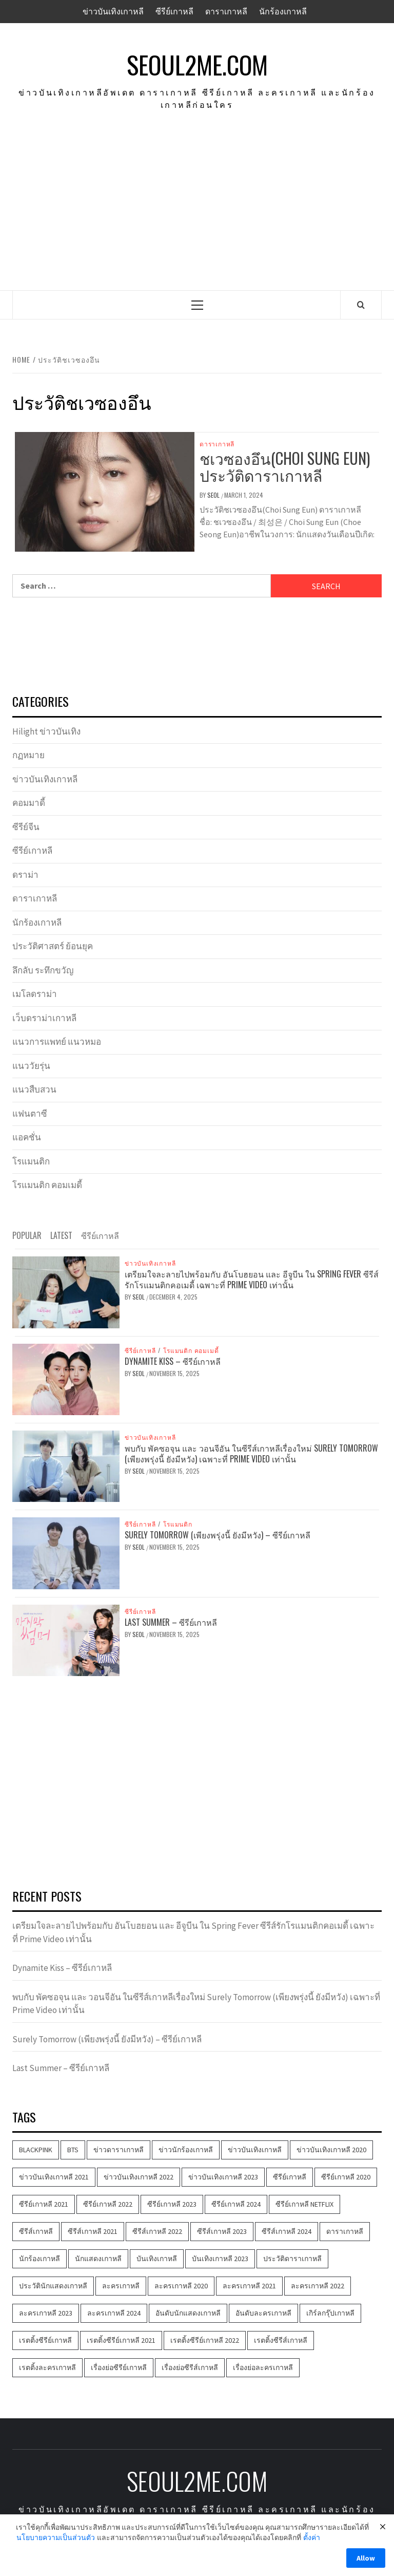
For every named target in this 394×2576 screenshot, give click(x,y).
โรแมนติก (31, 1161)
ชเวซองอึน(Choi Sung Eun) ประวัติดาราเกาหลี (285, 466)
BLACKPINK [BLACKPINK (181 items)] (35, 2149)
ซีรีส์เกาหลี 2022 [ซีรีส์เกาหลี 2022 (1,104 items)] (157, 2231)
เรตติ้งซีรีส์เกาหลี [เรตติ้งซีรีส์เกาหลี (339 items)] (280, 2340)
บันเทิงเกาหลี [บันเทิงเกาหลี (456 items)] (156, 2258)
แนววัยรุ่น (31, 1065)
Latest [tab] (61, 1235)
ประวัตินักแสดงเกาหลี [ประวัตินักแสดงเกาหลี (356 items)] (53, 2285)
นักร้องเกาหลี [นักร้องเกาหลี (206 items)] (39, 2258)
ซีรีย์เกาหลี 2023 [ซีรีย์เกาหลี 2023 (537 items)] (171, 2204)
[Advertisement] (197, 213)
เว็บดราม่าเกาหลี (44, 1018)
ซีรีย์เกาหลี (174, 11)
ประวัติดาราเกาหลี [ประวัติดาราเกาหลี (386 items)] (292, 2258)
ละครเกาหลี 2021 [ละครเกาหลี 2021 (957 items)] (249, 2285)
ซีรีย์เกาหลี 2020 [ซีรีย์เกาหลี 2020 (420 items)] (345, 2177)
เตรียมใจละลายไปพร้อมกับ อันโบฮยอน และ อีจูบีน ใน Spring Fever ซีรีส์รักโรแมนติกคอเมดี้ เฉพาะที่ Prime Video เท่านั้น (252, 1279)
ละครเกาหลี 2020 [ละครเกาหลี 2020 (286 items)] (181, 2285)
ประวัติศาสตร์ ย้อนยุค (52, 946)
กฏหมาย (28, 755)
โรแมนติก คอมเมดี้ (47, 1185)
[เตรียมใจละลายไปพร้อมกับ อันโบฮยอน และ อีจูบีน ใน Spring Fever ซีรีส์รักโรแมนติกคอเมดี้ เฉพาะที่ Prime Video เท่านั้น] (66, 1291)
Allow (366, 2558)
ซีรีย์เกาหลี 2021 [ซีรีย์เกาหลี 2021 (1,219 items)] (43, 2204)
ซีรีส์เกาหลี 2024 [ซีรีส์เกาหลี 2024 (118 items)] (286, 2231)
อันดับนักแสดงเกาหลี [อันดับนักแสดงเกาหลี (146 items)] (188, 2313)
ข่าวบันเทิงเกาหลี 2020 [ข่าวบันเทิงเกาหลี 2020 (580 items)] (331, 2149)
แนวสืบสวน (34, 1089)
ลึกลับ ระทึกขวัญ (42, 970)
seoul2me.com (197, 65)
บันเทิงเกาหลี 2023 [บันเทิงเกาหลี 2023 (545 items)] (220, 2258)
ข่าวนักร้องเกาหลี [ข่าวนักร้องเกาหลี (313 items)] (186, 2149)
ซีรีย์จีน (26, 827)
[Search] (361, 304)
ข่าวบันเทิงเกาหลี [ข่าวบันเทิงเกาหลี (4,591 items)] (255, 2149)
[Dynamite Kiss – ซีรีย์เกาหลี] (66, 1378)
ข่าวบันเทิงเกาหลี (113, 11)
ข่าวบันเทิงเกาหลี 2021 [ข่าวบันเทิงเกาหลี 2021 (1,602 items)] (54, 2177)
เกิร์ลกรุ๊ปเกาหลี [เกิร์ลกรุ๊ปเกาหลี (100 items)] (330, 2313)
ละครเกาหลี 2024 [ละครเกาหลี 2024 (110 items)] (114, 2313)
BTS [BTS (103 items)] (72, 2149)
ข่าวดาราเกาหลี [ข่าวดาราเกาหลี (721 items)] (118, 2149)
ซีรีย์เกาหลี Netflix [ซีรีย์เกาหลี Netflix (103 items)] (304, 2204)
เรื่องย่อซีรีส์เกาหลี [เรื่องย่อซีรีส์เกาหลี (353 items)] (190, 2367)
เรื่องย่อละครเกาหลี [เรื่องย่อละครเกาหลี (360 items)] (263, 2367)
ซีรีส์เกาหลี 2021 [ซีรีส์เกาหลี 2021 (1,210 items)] (92, 2231)
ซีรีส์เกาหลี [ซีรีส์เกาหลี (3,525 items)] (36, 2231)
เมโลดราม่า (34, 994)
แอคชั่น (26, 1137)
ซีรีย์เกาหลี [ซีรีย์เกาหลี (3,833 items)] (289, 2177)
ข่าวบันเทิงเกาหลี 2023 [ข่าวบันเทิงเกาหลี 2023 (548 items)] (223, 2177)
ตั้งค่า (311, 2537)
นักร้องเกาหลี (283, 11)
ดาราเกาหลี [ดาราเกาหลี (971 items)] (344, 2231)
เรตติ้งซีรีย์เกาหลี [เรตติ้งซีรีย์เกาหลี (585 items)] (45, 2340)
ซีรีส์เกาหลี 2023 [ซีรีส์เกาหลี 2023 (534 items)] (222, 2231)
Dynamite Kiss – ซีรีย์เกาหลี (173, 1361)
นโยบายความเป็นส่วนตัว (55, 2537)
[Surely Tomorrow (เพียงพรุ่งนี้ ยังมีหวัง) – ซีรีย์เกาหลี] (66, 1552)
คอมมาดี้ (28, 802)
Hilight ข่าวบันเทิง (46, 731)
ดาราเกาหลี (226, 11)
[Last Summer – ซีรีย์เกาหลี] (66, 1639)
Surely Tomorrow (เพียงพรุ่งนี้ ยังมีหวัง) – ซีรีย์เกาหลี (217, 1535)
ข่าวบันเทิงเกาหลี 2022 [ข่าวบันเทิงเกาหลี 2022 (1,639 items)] (138, 2177)
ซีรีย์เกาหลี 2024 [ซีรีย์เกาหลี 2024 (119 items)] (236, 2204)
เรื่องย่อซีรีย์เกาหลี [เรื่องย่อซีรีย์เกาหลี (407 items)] (119, 2367)
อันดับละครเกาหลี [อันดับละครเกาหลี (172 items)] (263, 2313)
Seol (214, 495)
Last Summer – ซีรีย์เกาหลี (171, 1622)
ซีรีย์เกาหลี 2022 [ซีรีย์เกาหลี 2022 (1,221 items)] (107, 2204)
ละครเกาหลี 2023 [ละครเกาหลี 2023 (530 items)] (45, 2313)
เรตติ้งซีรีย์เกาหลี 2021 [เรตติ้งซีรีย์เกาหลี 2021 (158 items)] (121, 2340)
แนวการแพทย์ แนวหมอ (56, 1041)
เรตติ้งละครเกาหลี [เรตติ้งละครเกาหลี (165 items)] (47, 2367)
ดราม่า (25, 874)
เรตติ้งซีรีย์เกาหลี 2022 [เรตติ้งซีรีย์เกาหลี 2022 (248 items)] (204, 2340)
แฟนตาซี (29, 1113)
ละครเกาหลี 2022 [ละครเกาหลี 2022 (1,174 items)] (317, 2285)
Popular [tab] (27, 1235)
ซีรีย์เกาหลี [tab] (100, 1235)
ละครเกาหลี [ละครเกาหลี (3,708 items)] (121, 2285)
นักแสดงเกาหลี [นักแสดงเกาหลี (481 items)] (98, 2258)
